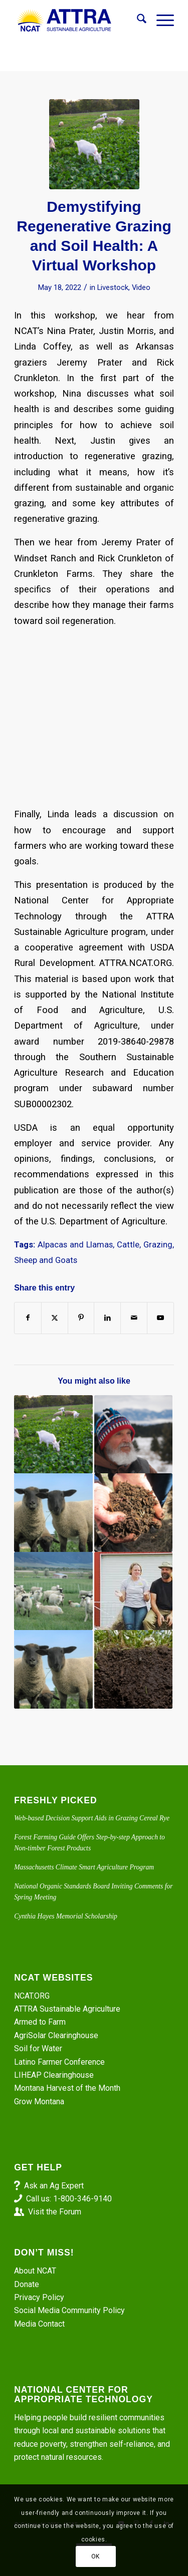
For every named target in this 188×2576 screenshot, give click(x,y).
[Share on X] (55, 1318)
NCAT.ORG (32, 1996)
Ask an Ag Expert (54, 2185)
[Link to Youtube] (160, 1318)
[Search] (136, 21)
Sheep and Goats (45, 1260)
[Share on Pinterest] (81, 1318)
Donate (26, 2284)
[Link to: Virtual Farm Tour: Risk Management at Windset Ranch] (133, 1591)
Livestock (112, 287)
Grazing (157, 1244)
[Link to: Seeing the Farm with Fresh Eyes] (133, 1669)
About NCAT (35, 2271)
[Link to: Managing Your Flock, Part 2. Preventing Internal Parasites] (53, 1591)
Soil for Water (38, 2048)
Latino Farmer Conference (59, 2062)
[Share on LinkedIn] (107, 1318)
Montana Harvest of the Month (67, 2088)
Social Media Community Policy (69, 2310)
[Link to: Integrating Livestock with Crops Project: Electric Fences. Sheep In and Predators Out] (53, 1512)
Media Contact (39, 2324)
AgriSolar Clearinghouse (56, 2035)
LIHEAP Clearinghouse (54, 2075)
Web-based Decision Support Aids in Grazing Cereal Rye (91, 1818)
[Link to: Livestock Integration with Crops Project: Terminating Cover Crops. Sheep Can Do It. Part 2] (53, 1669)
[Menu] (160, 21)
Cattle (128, 1244)
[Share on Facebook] (28, 1318)
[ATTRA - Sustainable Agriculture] (78, 21)
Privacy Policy (39, 2297)
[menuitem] (136, 21)
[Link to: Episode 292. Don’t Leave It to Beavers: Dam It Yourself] (133, 1512)
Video (141, 287)
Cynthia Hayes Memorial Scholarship (65, 1916)
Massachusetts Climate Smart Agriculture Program (84, 1867)
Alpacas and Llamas (75, 1244)
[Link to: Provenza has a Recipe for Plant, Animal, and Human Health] (133, 1434)
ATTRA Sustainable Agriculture (68, 2009)
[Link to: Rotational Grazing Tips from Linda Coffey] (53, 1434)
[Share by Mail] (134, 1318)
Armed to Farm (40, 2022)
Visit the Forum (54, 2211)
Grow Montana (39, 2101)
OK (95, 2556)
